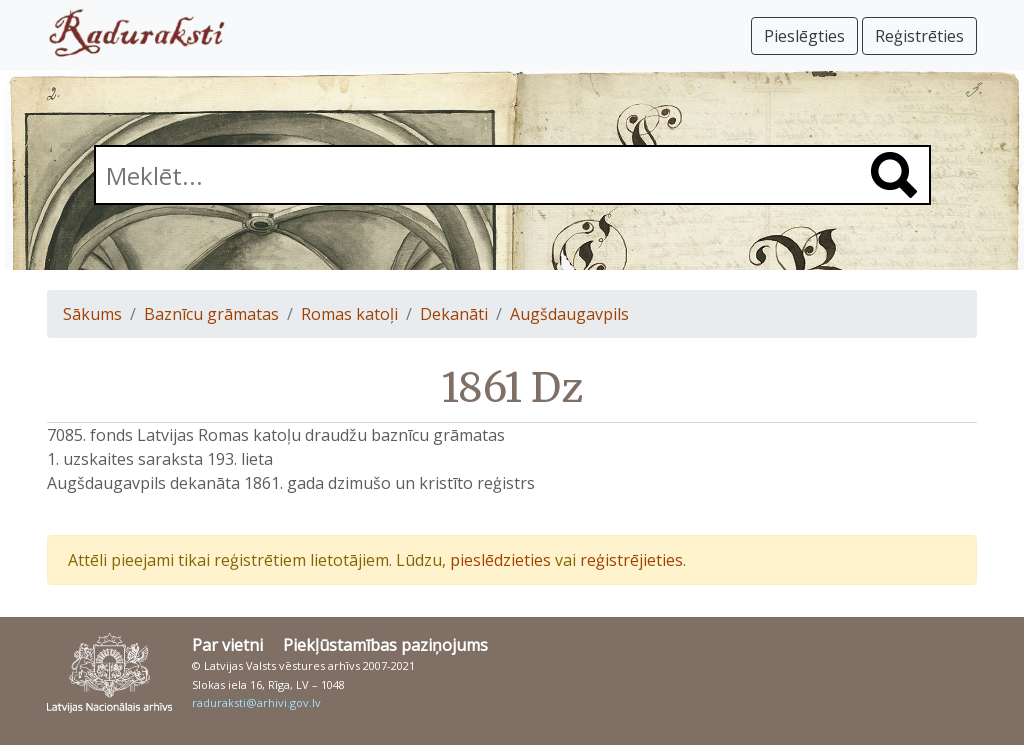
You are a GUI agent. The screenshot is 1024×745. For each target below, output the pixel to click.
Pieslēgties (804, 36)
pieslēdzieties (500, 560)
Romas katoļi (349, 314)
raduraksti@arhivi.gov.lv (256, 702)
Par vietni (227, 645)
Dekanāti (454, 314)
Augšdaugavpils (569, 314)
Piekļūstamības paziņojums (385, 645)
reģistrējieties (631, 560)
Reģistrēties (919, 36)
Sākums (92, 314)
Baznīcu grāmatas (211, 314)
